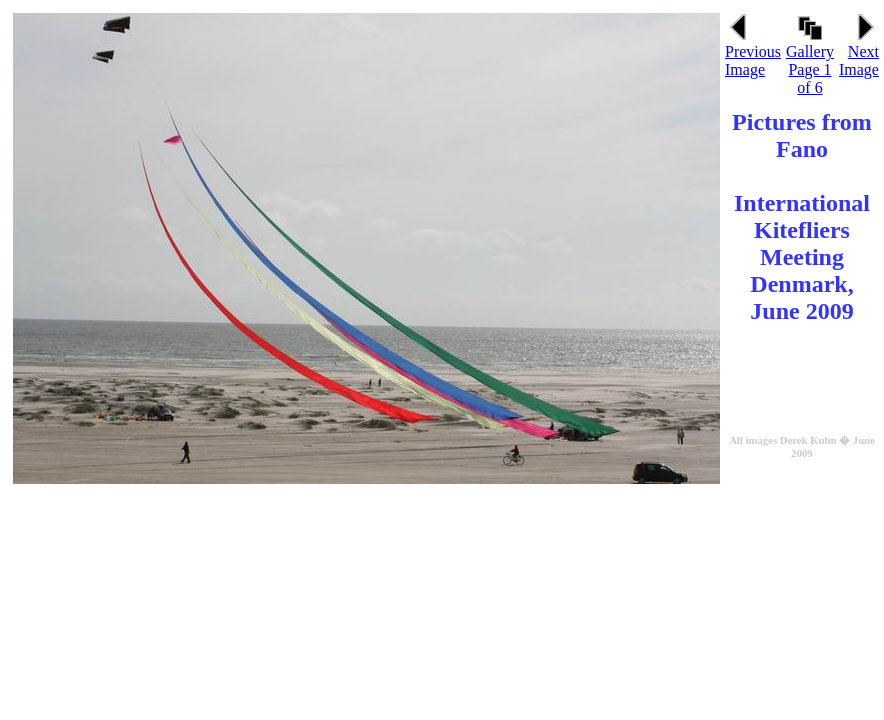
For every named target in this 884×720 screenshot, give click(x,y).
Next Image (859, 53)
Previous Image (753, 53)
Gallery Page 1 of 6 (810, 62)
